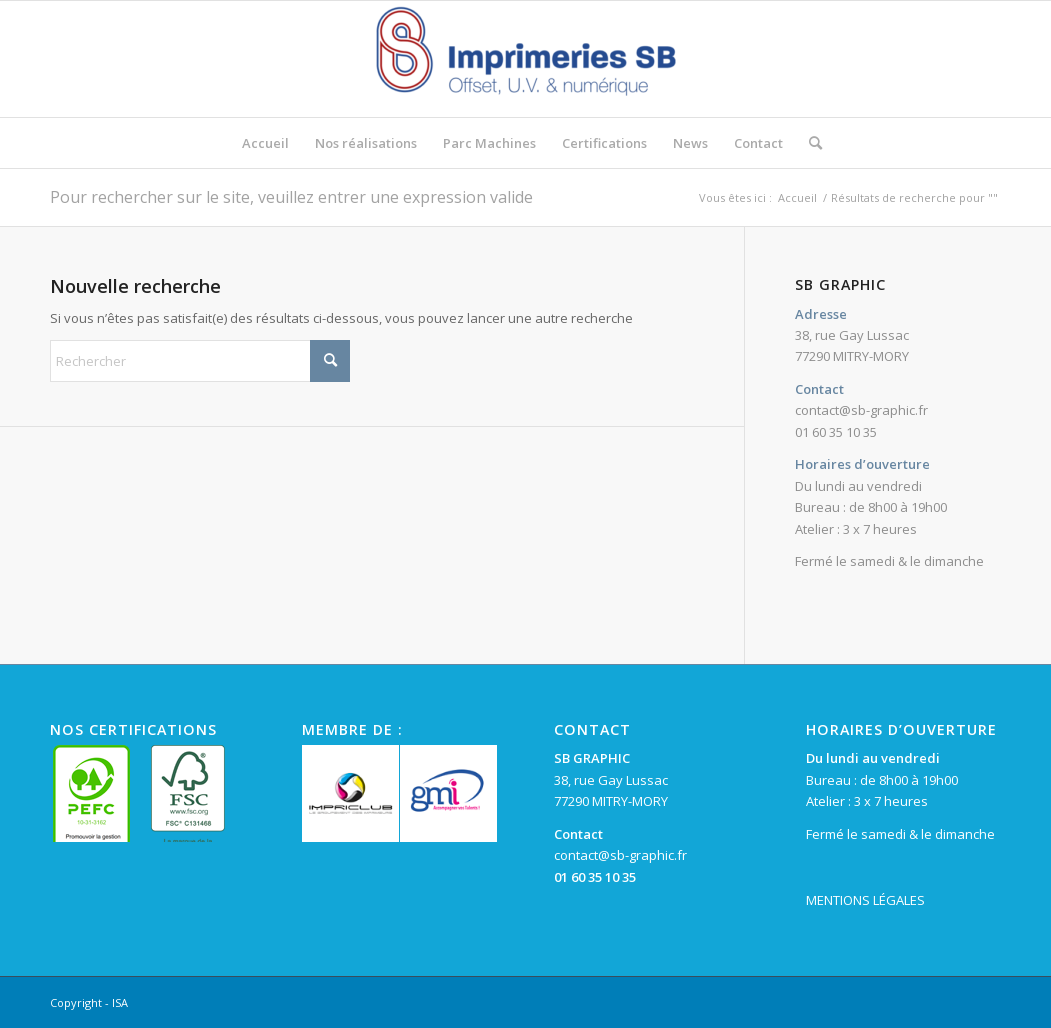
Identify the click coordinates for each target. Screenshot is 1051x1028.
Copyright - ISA (89, 1002)
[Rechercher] (809, 143)
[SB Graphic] (526, 59)
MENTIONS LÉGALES (865, 900)
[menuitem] (265, 143)
